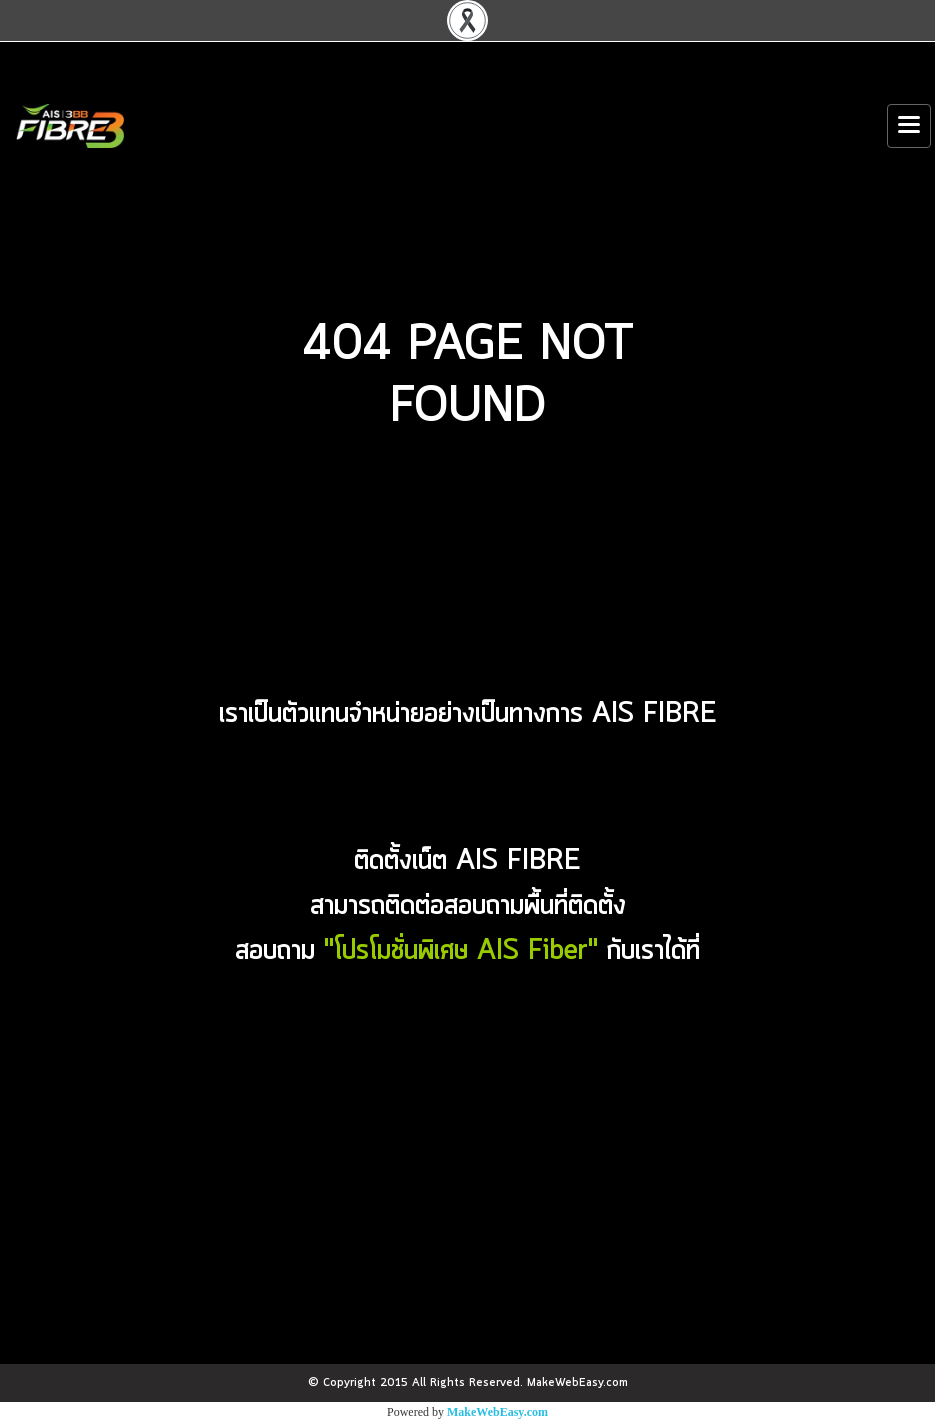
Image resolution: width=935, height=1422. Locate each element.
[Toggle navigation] (909, 126)
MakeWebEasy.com (497, 1412)
